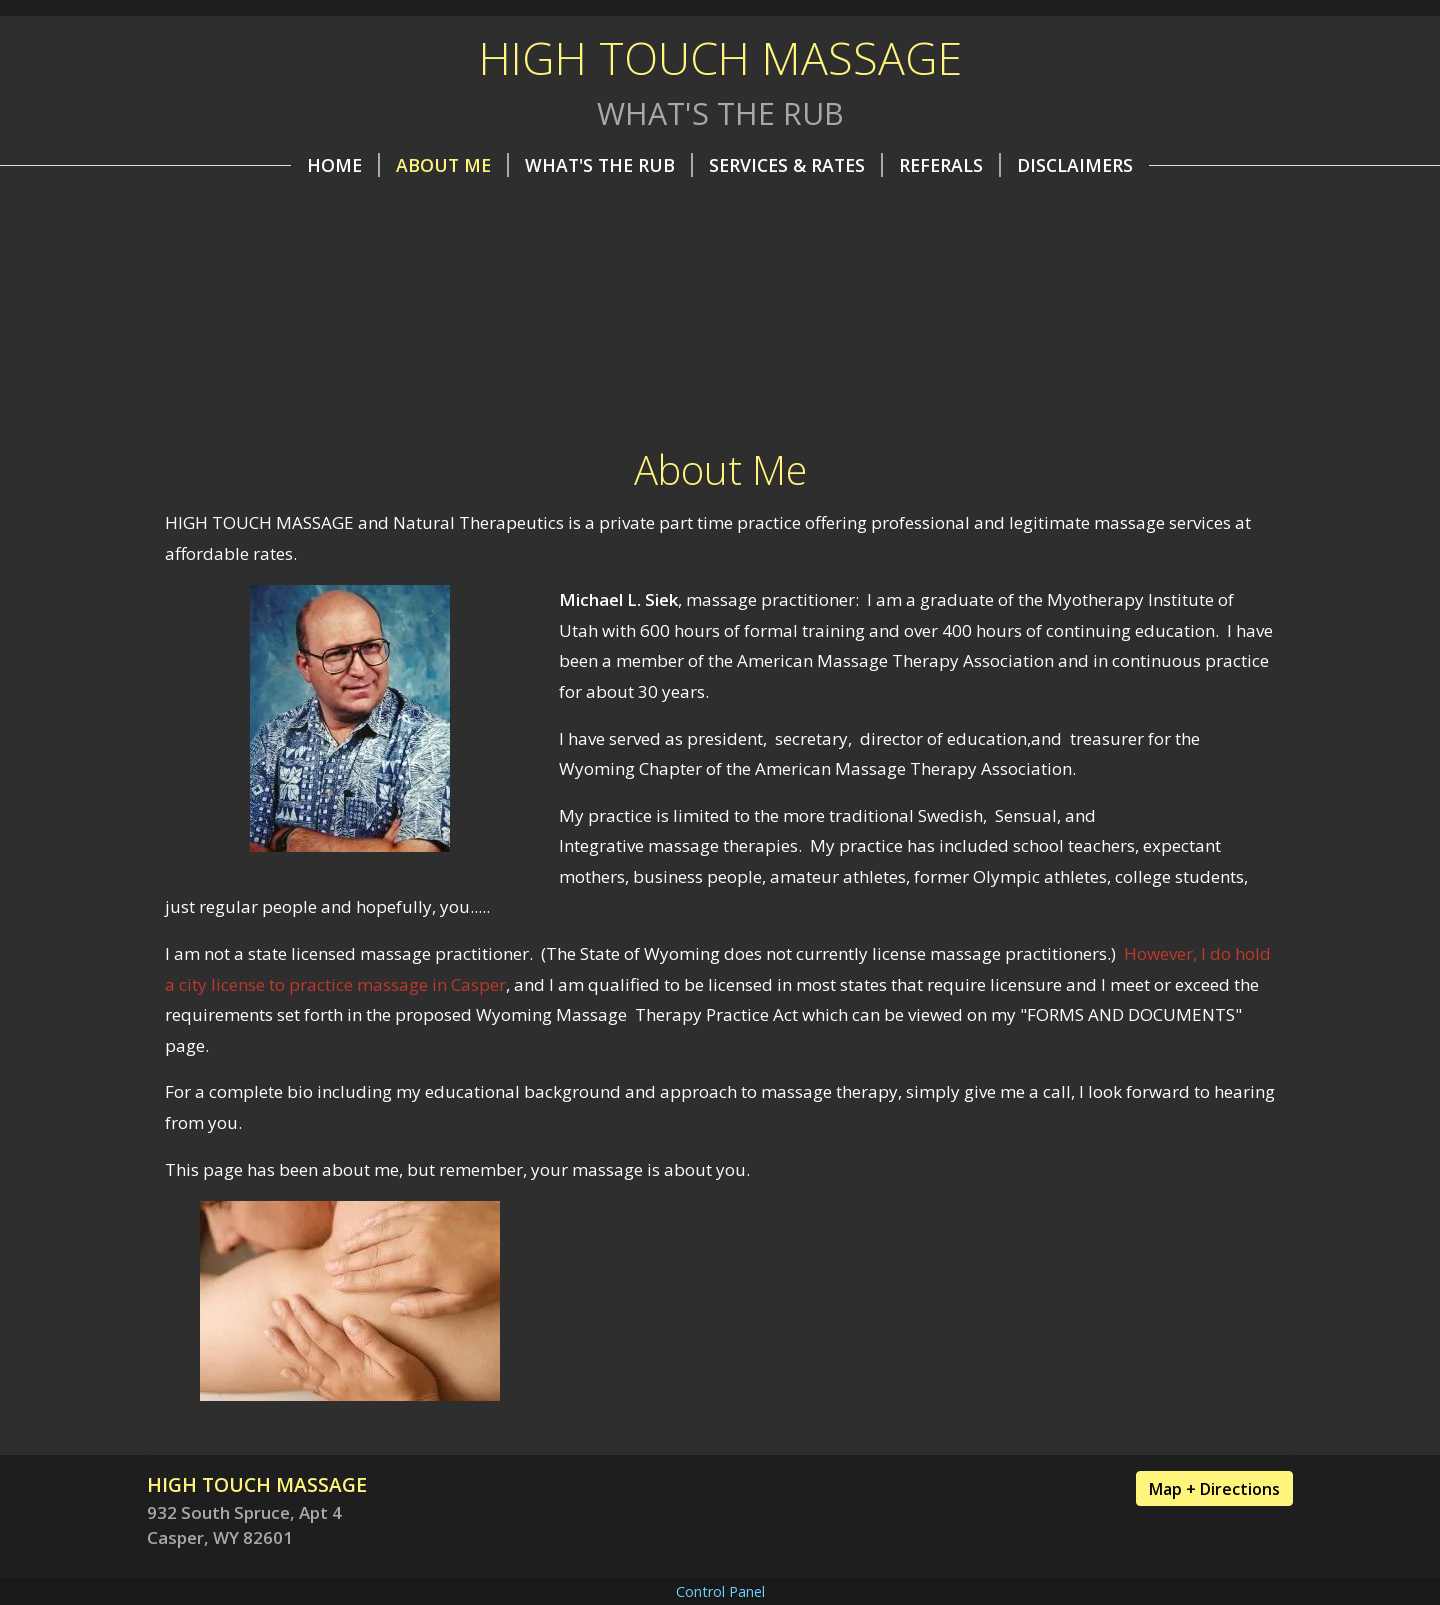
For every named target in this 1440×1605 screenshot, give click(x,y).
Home (343, 165)
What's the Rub (609, 165)
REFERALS (950, 165)
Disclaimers (1075, 165)
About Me (452, 165)
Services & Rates (796, 165)
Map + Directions (1214, 1489)
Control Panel (720, 1591)
